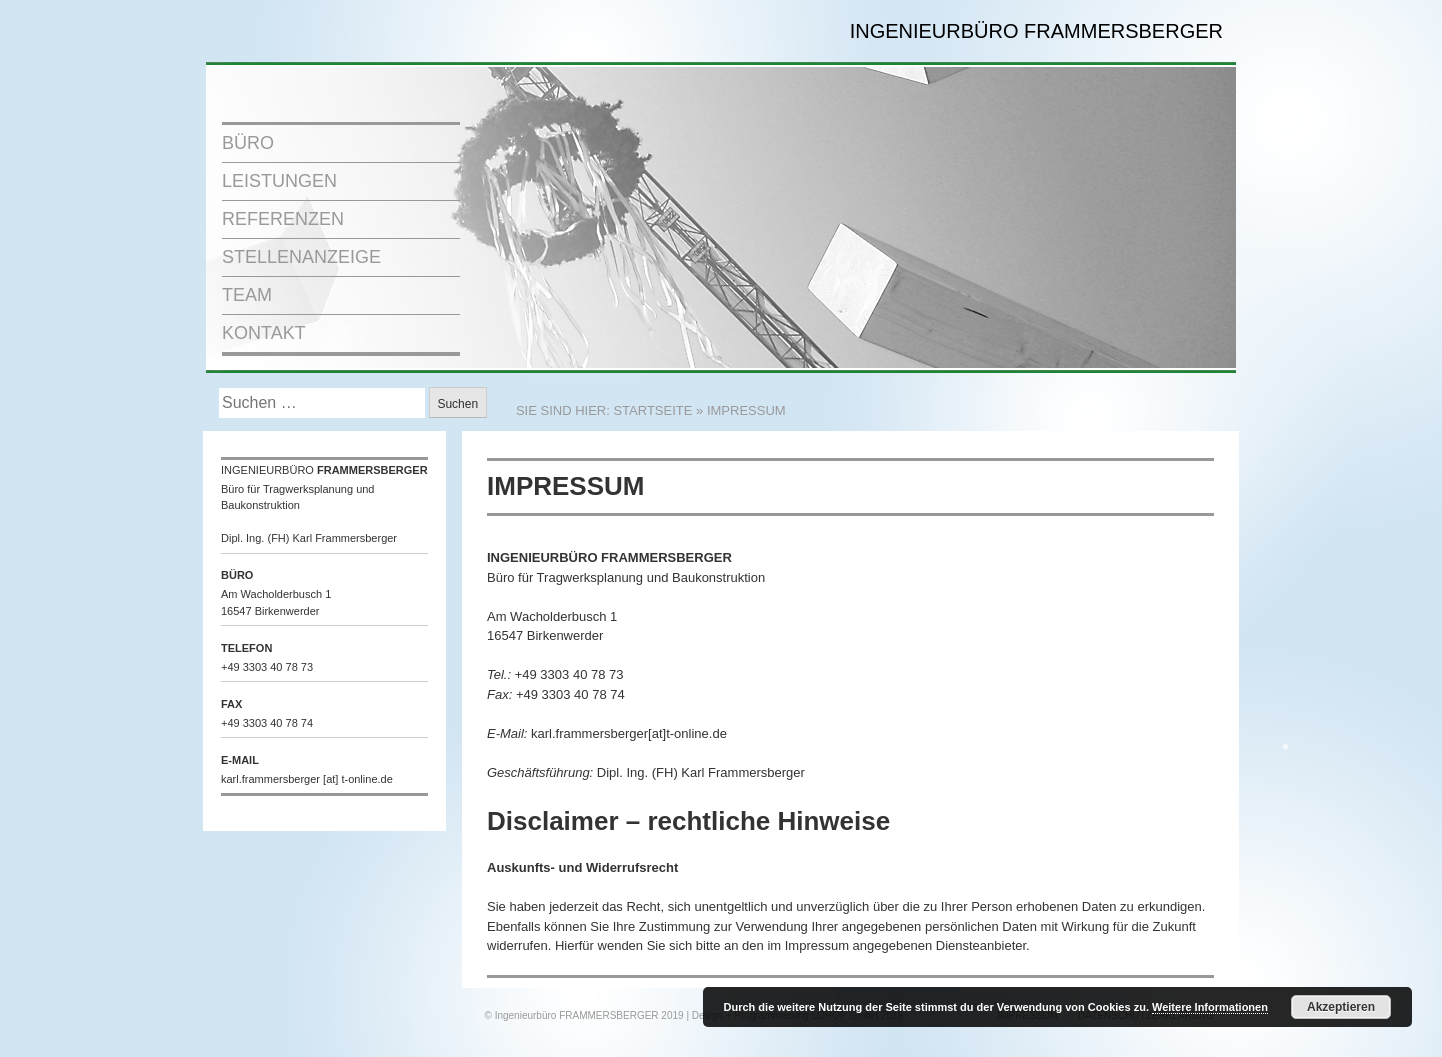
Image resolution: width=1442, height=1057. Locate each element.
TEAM (247, 295)
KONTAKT (264, 333)
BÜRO (248, 143)
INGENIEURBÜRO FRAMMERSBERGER (1036, 31)
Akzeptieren (1341, 1007)
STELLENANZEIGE (301, 257)
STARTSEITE (652, 410)
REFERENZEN (283, 219)
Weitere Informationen (1210, 1007)
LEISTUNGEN (279, 181)
